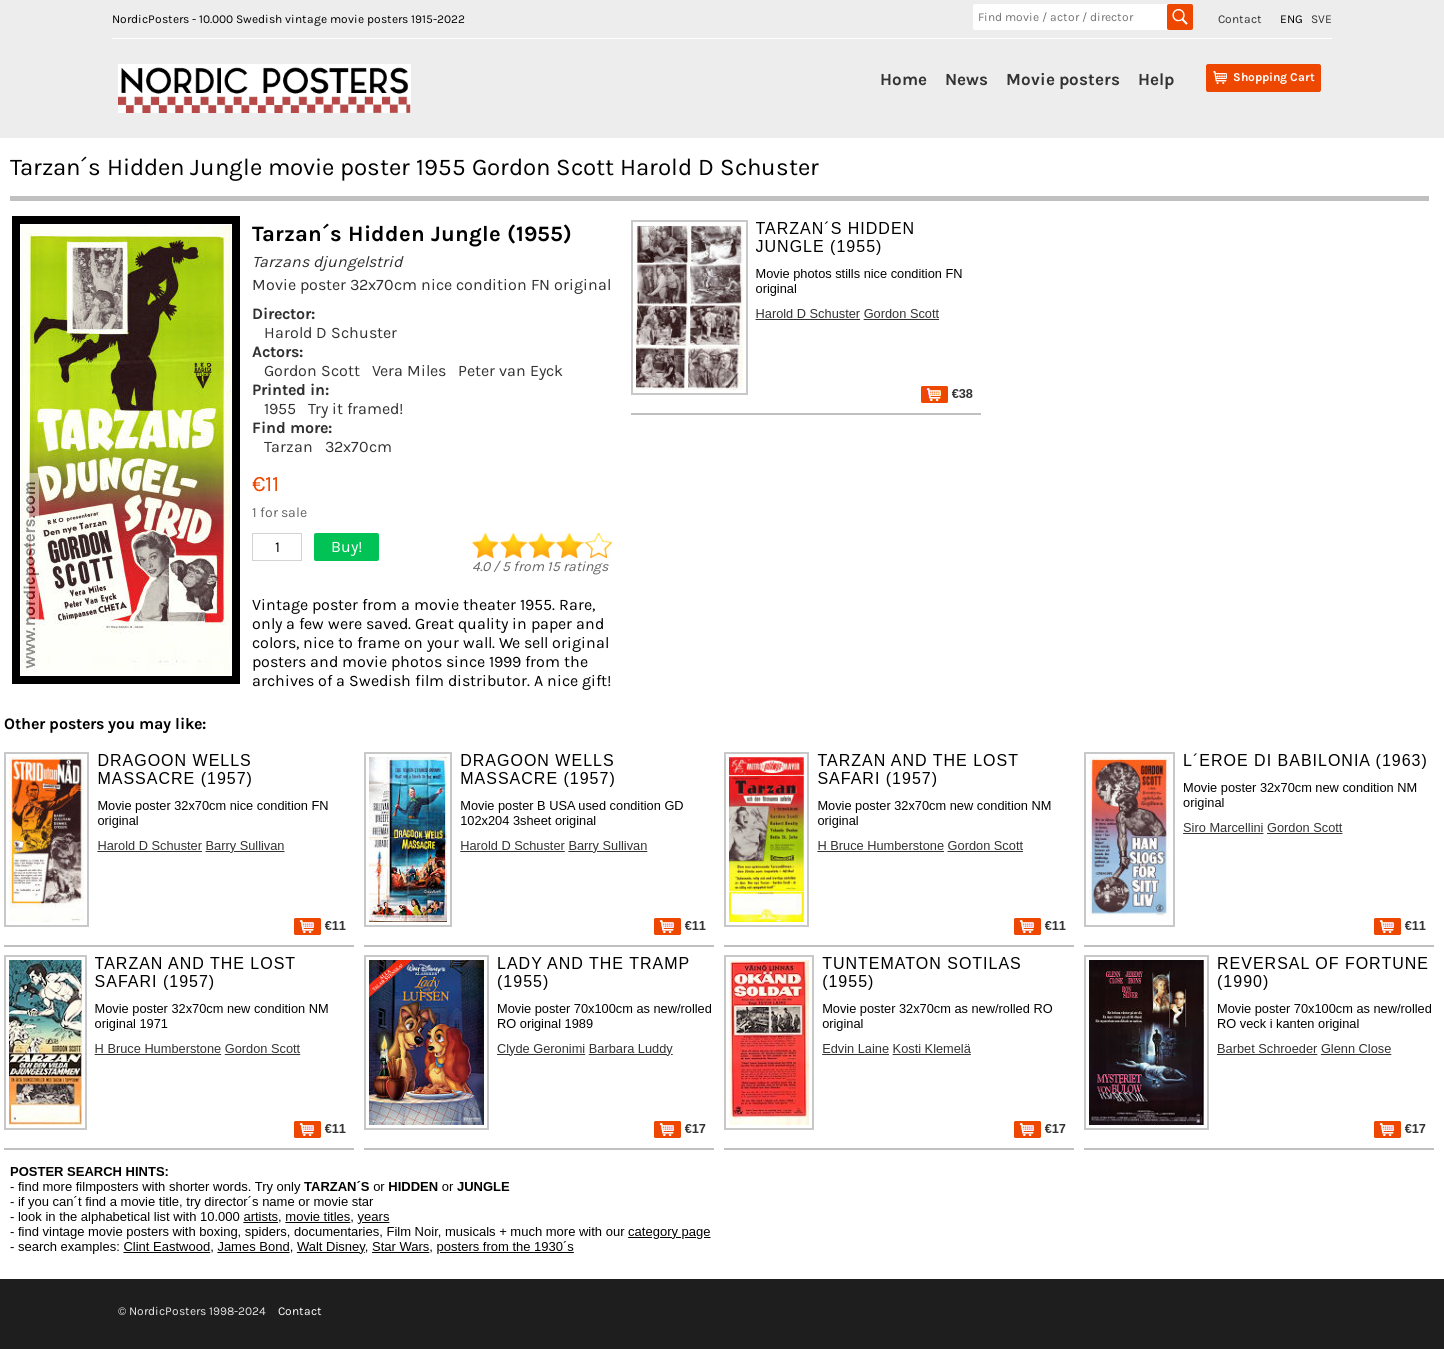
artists (260, 1216)
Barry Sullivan (245, 845)
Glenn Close (1356, 1048)
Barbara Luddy (631, 1048)
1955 (280, 408)
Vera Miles (409, 370)
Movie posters (1063, 79)
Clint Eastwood (166, 1246)
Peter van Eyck (510, 370)
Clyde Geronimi (541, 1048)
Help (1156, 79)
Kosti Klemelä (932, 1048)
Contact (1240, 19)
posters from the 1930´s (505, 1246)
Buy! (346, 546)
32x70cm (358, 446)
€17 (680, 1128)
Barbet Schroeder (1267, 1048)
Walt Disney (331, 1246)
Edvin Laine (855, 1048)
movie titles (317, 1216)
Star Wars (400, 1246)
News (966, 79)
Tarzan (288, 446)
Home (903, 79)
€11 (320, 925)
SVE (1321, 19)
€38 (947, 393)
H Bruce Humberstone (880, 845)
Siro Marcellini (1223, 827)
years (374, 1216)
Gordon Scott (312, 370)
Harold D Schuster (330, 332)
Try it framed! (355, 408)
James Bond (253, 1246)
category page (669, 1231)
